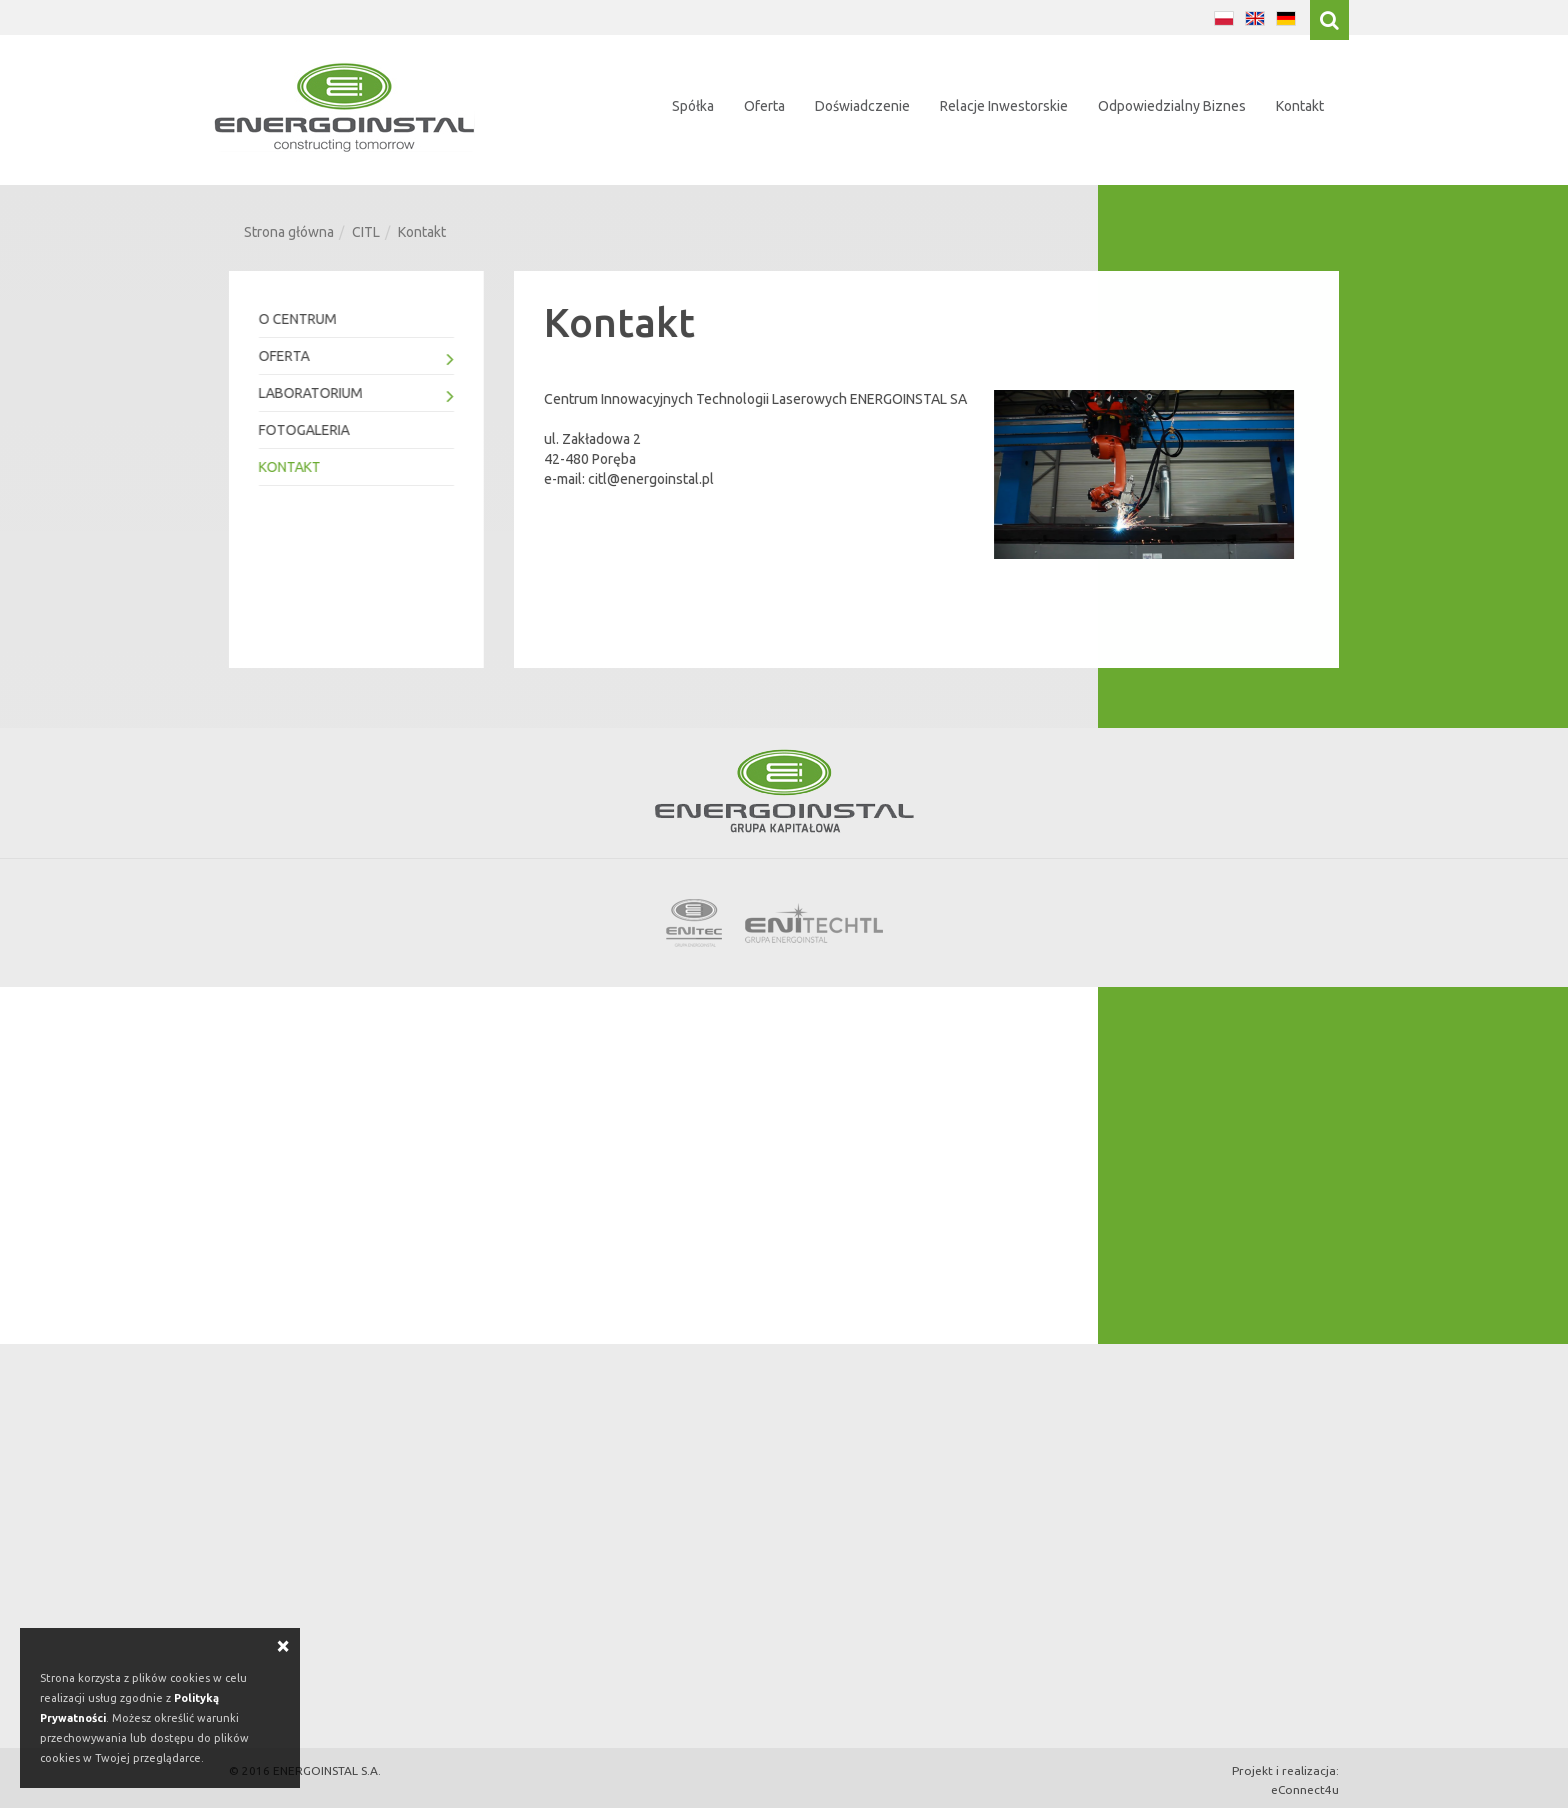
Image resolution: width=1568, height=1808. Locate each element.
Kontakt (1300, 106)
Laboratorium (355, 395)
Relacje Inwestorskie (1004, 106)
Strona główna (289, 232)
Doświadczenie (862, 106)
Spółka (693, 106)
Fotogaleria (303, 430)
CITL (366, 232)
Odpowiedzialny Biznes (1172, 106)
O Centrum (297, 319)
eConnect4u (1305, 1789)
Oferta (764, 106)
